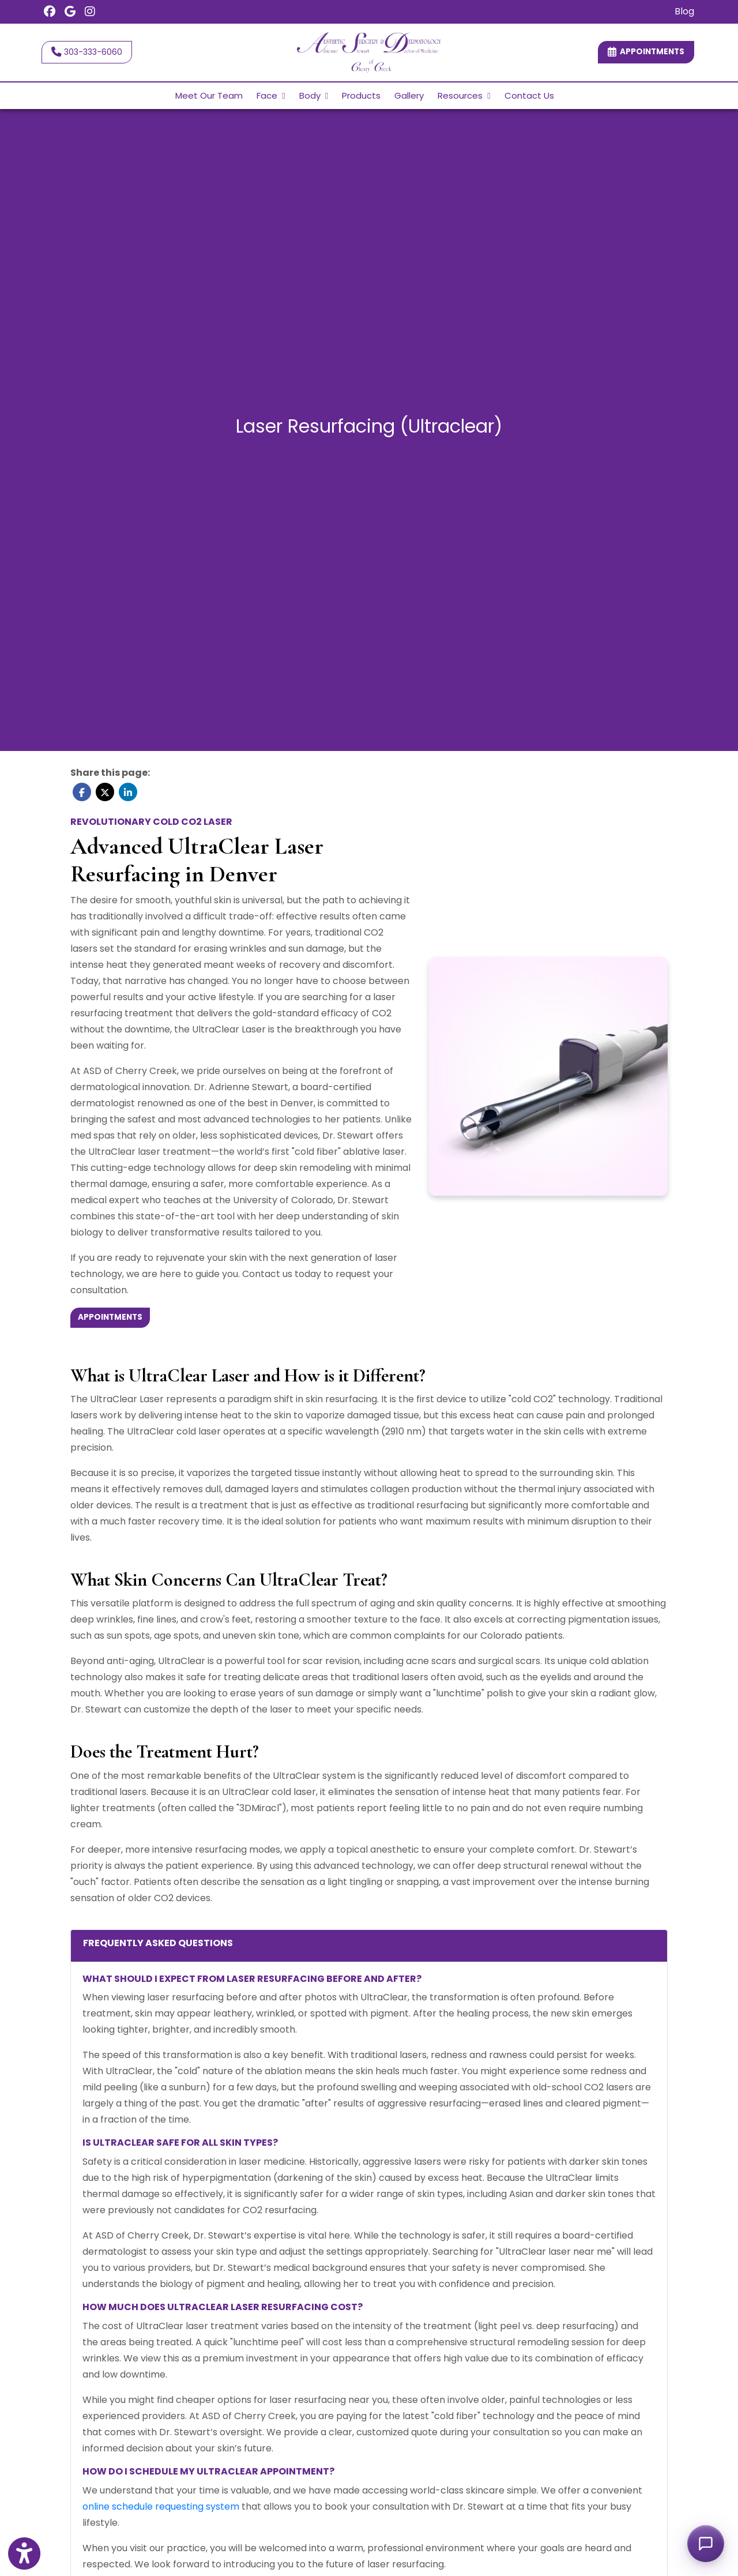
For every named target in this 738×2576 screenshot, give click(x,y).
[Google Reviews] (70, 11)
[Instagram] (90, 11)
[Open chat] (705, 2543)
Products (361, 95)
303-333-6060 (86, 52)
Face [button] (271, 95)
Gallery (409, 95)
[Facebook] (49, 11)
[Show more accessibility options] (24, 2554)
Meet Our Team (209, 95)
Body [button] (313, 95)
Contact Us (529, 95)
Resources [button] (464, 95)
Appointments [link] (646, 51)
